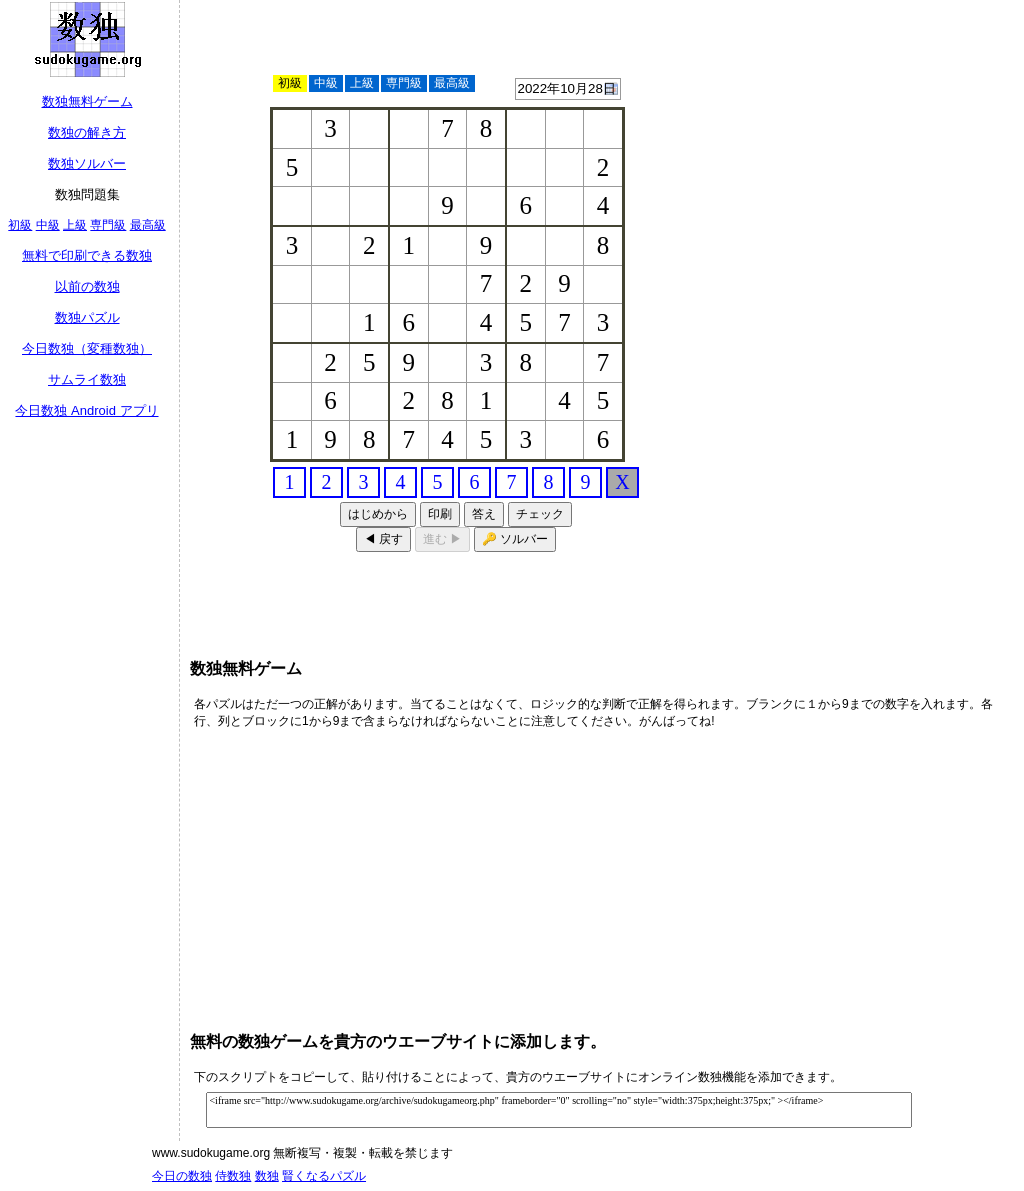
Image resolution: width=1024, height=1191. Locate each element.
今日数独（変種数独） (87, 348)
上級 (75, 225)
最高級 (148, 225)
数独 (267, 1176)
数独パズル (87, 317)
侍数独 (233, 1176)
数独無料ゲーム (87, 101)
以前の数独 (87, 286)
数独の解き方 (87, 132)
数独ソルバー (87, 163)
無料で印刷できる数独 (87, 255)
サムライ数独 (87, 379)
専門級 (108, 225)
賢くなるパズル (324, 1176)
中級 (48, 225)
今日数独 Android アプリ (86, 410)
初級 (20, 225)
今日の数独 (182, 1176)
